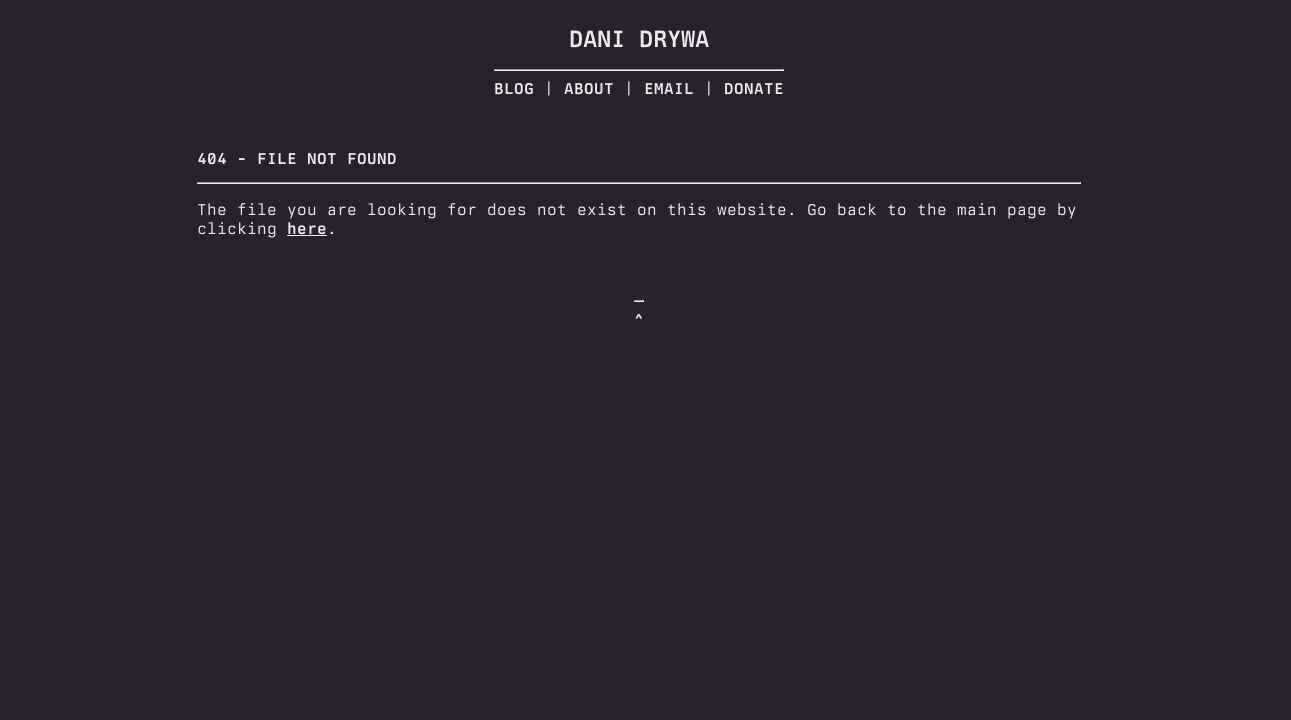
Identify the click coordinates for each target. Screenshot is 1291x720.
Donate (754, 88)
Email (669, 88)
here (307, 228)
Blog (514, 88)
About (589, 88)
